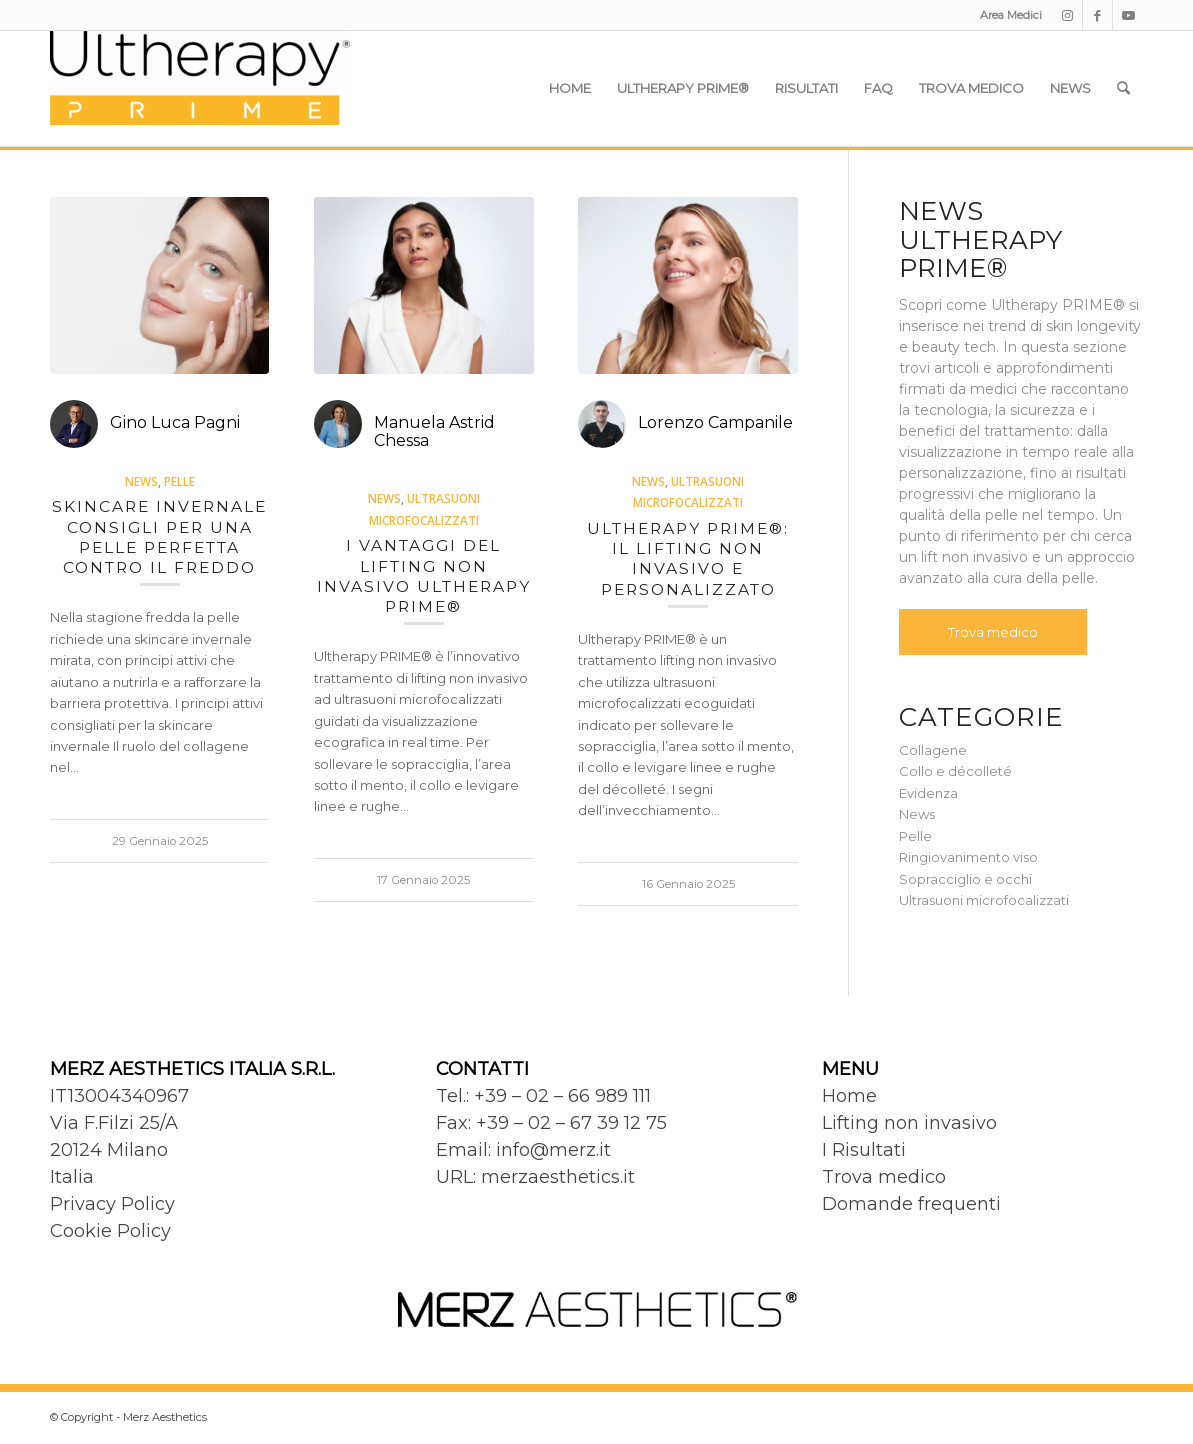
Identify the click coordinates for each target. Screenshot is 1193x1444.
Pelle (179, 481)
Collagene (933, 750)
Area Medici (1011, 15)
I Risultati (864, 1150)
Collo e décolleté (955, 771)
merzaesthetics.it (558, 1177)
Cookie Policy (110, 1231)
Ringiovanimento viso (968, 857)
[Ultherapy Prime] (200, 88)
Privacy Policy (112, 1204)
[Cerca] (1123, 88)
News (141, 481)
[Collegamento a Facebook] (1097, 15)
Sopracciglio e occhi (965, 879)
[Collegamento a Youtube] (1128, 15)
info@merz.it (553, 1150)
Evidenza (928, 793)
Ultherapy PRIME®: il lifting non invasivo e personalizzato (688, 559)
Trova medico (993, 632)
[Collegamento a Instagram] (1067, 15)
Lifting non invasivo (909, 1123)
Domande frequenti (911, 1204)
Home (849, 1096)
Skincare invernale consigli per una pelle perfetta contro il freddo (159, 537)
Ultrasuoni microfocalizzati (984, 900)
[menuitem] (1006, 15)
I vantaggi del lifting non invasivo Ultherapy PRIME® (424, 576)
